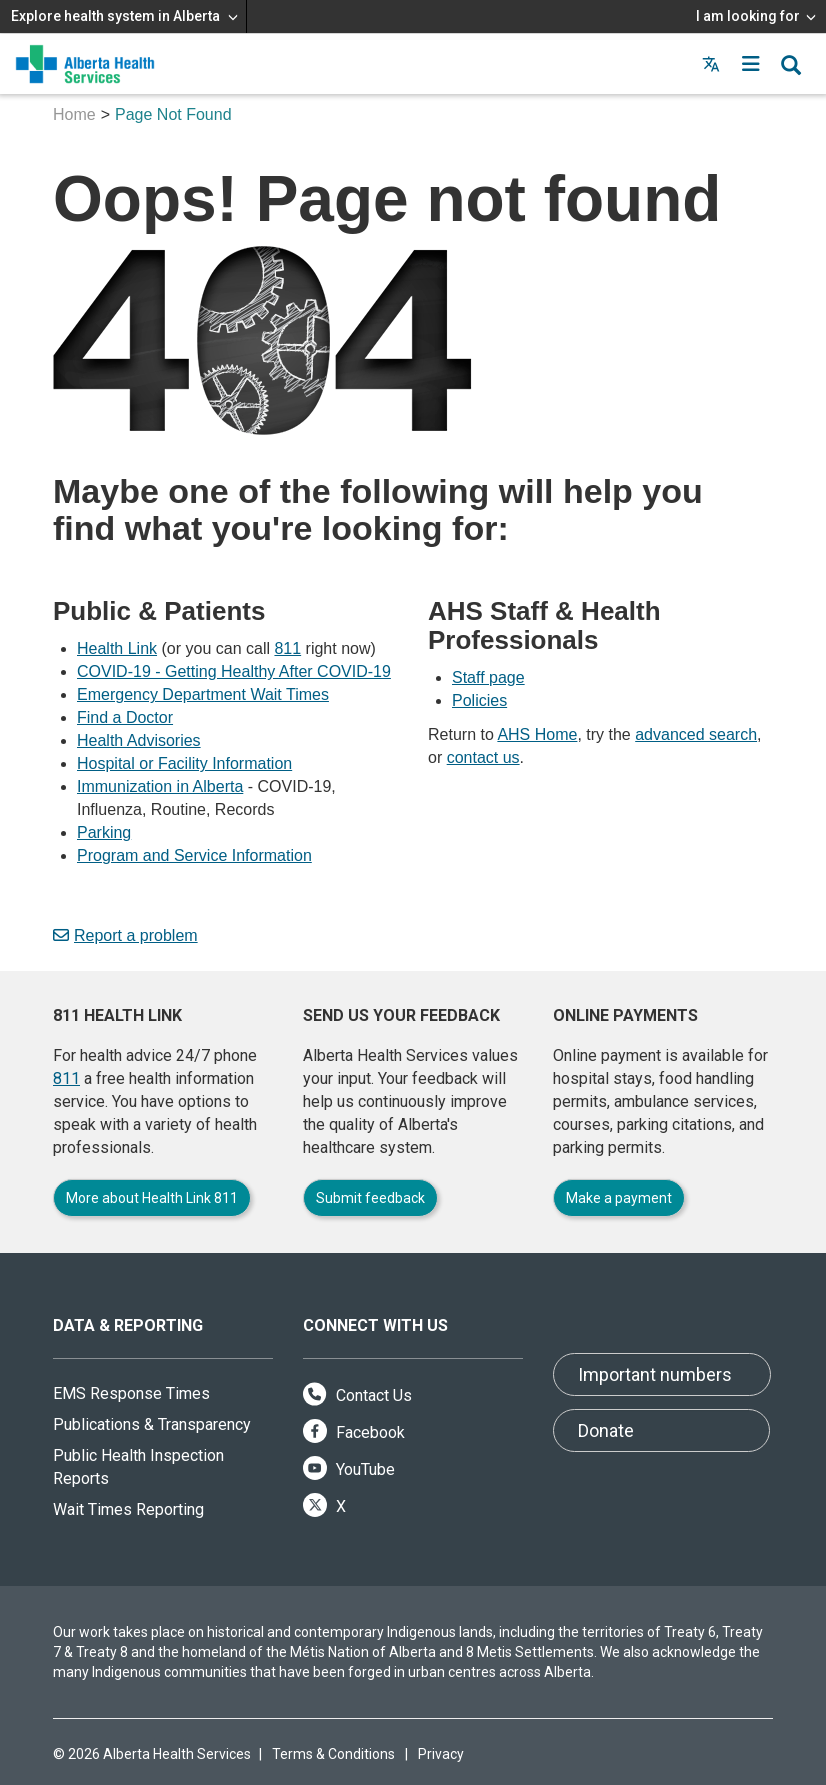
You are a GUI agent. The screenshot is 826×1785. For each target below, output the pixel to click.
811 (287, 648)
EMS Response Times (131, 1393)
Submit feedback (370, 1198)
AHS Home (537, 734)
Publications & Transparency (152, 1424)
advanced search (696, 734)
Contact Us (357, 1395)
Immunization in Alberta (160, 786)
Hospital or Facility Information (184, 763)
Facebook (354, 1432)
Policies (479, 700)
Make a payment (619, 1198)
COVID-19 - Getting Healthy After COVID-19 (234, 671)
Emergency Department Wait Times (203, 694)
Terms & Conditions (333, 1754)
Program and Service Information (194, 855)
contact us (483, 757)
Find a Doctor (125, 717)
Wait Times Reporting (128, 1509)
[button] (751, 64)
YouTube (349, 1469)
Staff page (488, 677)
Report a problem (125, 935)
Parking (104, 832)
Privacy (441, 1754)
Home (74, 114)
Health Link (117, 648)
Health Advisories (139, 740)
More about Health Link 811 (152, 1198)
